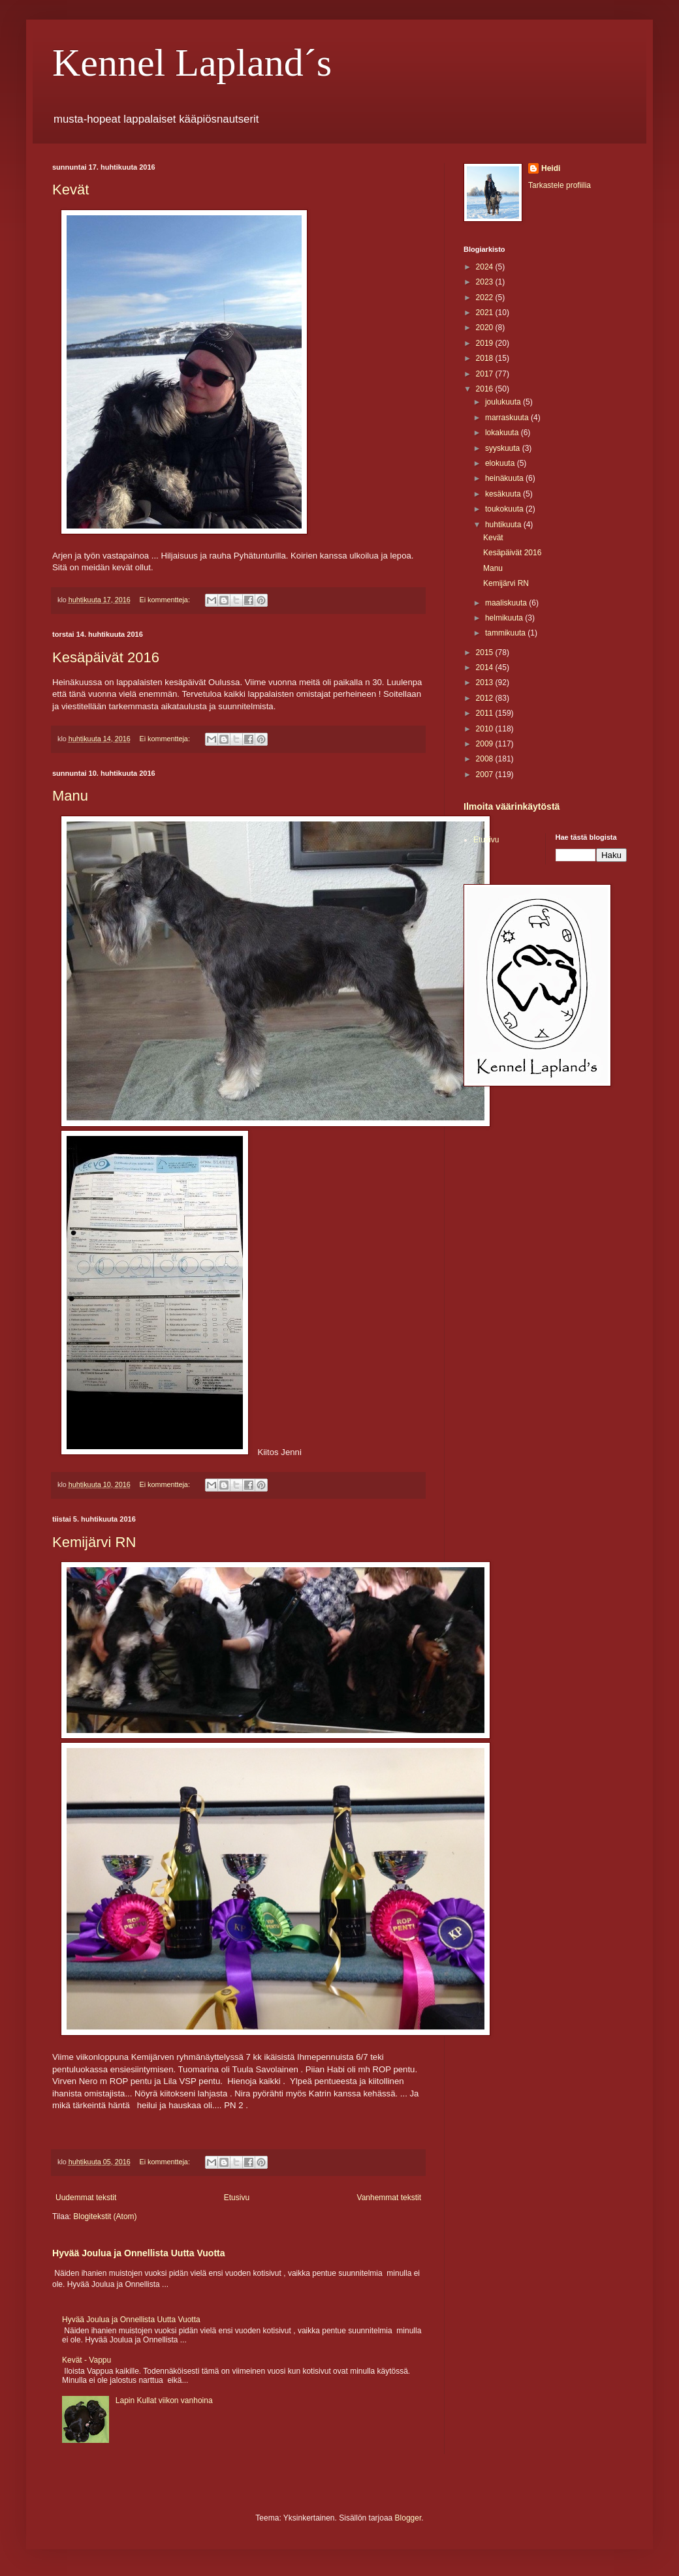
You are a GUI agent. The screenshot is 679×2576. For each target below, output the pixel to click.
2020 (486, 327)
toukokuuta (505, 509)
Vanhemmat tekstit (389, 2197)
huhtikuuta (504, 524)
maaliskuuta (507, 602)
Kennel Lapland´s (192, 62)
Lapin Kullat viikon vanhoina (164, 2400)
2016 (486, 388)
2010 (486, 728)
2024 (486, 266)
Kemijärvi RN (94, 1542)
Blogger (408, 2517)
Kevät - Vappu (86, 2360)
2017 (486, 373)
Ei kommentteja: (165, 600)
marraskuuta (508, 417)
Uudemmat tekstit (85, 2197)
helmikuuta (505, 617)
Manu (70, 796)
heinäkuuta (505, 478)
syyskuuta (503, 448)
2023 (486, 281)
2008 (486, 758)
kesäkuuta (504, 493)
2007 (486, 774)
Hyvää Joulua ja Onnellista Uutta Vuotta (138, 2253)
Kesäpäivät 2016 (105, 657)
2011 (486, 713)
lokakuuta (503, 432)
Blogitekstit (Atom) (104, 2216)
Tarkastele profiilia (559, 185)
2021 (486, 312)
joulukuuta (504, 401)
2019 (486, 343)
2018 (486, 358)
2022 (486, 297)
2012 (486, 698)
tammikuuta (506, 632)
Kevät (70, 189)
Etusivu (236, 2197)
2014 (486, 667)
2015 (486, 652)
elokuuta (501, 463)
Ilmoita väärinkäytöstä (512, 806)
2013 (486, 682)
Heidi (550, 168)
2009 (486, 743)
